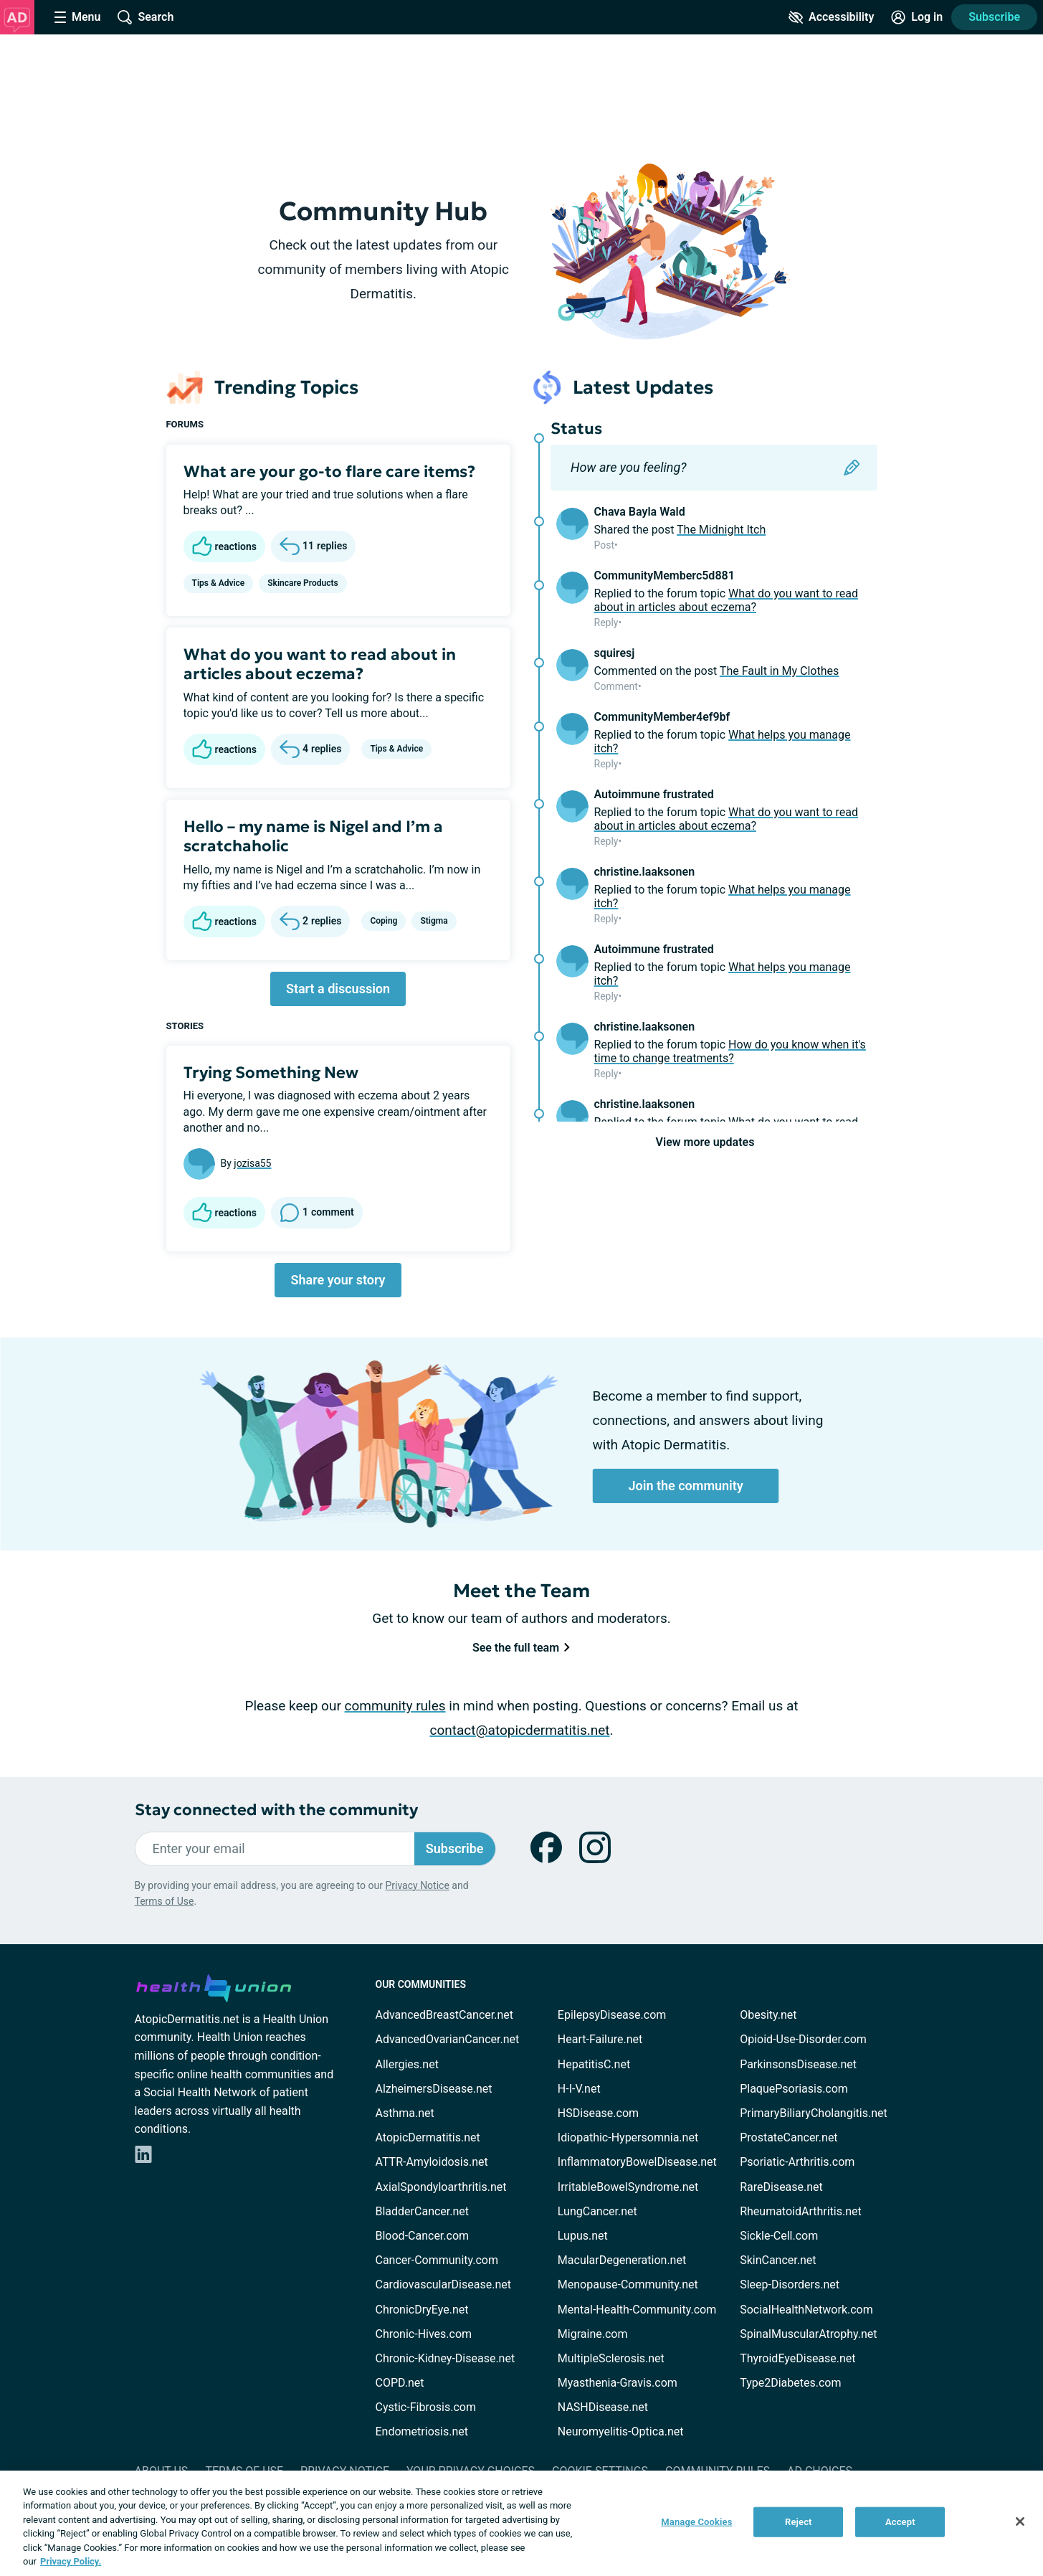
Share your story (337, 1279)
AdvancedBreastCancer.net (444, 2015)
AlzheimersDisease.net (434, 2089)
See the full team (521, 1647)
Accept (900, 2521)
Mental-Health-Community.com (637, 2309)
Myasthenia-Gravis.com (617, 2383)
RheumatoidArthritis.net (801, 2211)
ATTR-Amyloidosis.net (432, 2162)
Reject (798, 2521)
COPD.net (400, 2383)
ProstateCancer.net (788, 2137)
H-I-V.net (579, 2089)
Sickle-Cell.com (779, 2236)
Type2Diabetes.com (790, 2383)
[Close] (1020, 2521)
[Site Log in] (917, 17)
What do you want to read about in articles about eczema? (320, 664)
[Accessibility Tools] (831, 17)
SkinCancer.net (778, 2260)
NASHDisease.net (603, 2407)
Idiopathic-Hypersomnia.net (628, 2137)
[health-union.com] (213, 1985)
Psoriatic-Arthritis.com (797, 2162)
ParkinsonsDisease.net (798, 2064)
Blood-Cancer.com (423, 2236)
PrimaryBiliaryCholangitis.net (813, 2113)
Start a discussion (338, 988)
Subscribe (994, 17)
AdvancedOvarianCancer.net (448, 2039)
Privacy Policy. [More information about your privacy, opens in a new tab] (70, 2561)
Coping (383, 921)
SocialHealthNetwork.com (806, 2309)
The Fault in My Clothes (779, 671)
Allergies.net (407, 2064)
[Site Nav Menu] (77, 17)
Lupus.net (583, 2236)
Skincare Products (302, 583)
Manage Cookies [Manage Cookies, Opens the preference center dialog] (696, 2521)
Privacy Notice (417, 1885)
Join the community (686, 1485)
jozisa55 (252, 1163)
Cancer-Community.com (437, 2260)
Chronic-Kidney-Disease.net (445, 2358)
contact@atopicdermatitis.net (520, 1730)
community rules (395, 1705)
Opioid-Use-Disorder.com (803, 2039)
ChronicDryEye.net (422, 2309)
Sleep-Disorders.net (789, 2284)
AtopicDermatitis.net (428, 2137)
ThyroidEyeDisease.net (797, 2358)
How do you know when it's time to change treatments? (730, 1051)
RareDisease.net (781, 2187)
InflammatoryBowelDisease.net (637, 2162)
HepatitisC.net (594, 2064)
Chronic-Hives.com (424, 2334)
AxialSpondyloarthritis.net (441, 2187)
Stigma (433, 921)
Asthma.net (405, 2113)
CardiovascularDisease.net (443, 2284)
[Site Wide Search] (145, 17)
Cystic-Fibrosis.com (426, 2407)
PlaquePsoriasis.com (794, 2089)
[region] (521, 2523)
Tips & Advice (218, 583)
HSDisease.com (598, 2113)
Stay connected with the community (276, 1809)
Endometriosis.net (422, 2431)
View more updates (705, 1142)
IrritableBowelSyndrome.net (628, 2187)
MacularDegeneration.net (622, 2260)
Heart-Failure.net (600, 2039)
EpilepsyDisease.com (612, 2015)
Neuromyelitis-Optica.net (621, 2431)
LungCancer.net (597, 2211)
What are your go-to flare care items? (329, 471)
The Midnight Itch (721, 529)
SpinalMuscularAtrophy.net (808, 2334)
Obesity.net (768, 2015)
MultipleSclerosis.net (611, 2358)
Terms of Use (164, 1901)
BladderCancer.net (423, 2211)
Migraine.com (593, 2334)
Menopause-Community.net (628, 2284)
